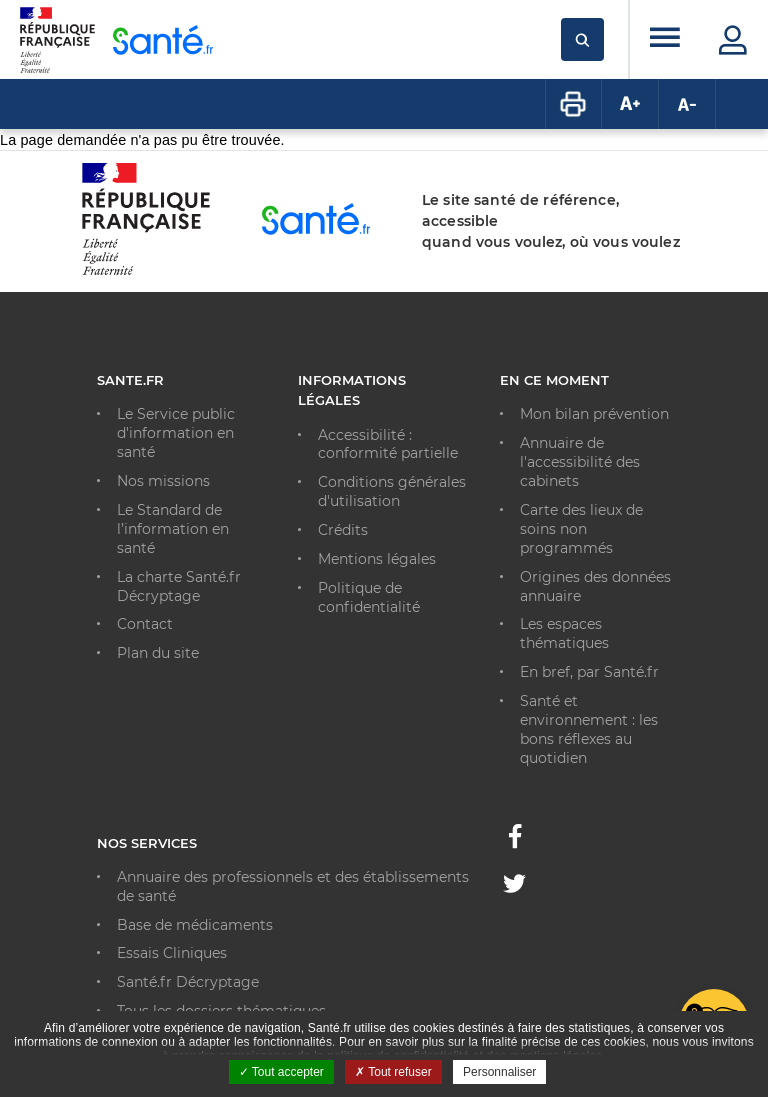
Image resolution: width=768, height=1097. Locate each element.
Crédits (343, 530)
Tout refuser (393, 1072)
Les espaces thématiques (564, 633)
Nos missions (163, 481)
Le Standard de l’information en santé (173, 529)
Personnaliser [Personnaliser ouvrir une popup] (499, 1072)
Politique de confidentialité (369, 597)
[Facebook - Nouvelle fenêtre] (515, 842)
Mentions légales (377, 559)
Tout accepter (281, 1072)
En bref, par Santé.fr (589, 672)
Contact (145, 624)
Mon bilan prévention (594, 414)
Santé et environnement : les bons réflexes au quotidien (589, 729)
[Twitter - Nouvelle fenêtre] (514, 887)
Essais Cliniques (172, 953)
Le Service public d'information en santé (176, 433)
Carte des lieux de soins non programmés (581, 529)
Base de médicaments (195, 925)
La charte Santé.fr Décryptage (179, 586)
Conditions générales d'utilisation (392, 491)
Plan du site (158, 653)
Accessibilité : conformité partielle (388, 444)
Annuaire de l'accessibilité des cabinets (580, 462)
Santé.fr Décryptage (188, 982)
